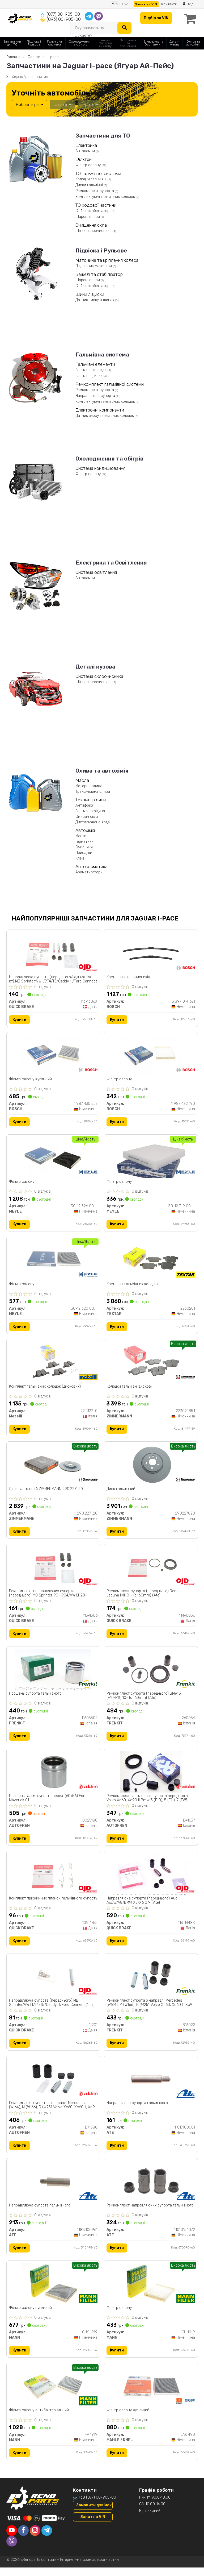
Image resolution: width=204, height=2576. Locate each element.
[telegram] (46, 2539)
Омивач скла (86, 816)
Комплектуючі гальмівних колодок (105, 196)
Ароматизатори (89, 872)
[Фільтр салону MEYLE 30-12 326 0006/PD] (53, 1158)
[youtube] (11, 2539)
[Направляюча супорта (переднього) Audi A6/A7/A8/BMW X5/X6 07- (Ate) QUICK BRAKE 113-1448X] (151, 1879)
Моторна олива (88, 785)
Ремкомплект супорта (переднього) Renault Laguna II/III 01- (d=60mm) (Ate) (145, 1597)
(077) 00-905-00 (63, 14)
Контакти (169, 4)
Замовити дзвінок (94, 2514)
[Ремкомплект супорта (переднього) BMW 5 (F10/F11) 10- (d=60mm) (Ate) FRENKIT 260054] (151, 1673)
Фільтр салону (88, 165)
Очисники (84, 847)
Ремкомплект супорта (95, 190)
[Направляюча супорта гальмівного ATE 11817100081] (151, 2085)
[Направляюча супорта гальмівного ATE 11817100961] (53, 2188)
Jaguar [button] (62, 104)
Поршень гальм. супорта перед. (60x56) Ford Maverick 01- (48, 1803)
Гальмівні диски (89, 375)
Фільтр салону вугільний (30, 1080)
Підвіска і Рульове (101, 250)
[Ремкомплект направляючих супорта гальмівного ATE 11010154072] (151, 2188)
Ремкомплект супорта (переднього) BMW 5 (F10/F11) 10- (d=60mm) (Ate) (144, 1700)
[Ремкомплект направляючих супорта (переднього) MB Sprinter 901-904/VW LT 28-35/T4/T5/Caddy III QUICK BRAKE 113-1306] (53, 1570)
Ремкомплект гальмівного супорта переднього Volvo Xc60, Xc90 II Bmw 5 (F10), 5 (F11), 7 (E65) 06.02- (148, 1803)
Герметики (84, 841)
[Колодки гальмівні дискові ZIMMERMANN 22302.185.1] (151, 1364)
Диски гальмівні (89, 184)
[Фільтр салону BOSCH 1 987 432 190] (151, 1055)
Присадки (83, 852)
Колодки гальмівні (91, 179)
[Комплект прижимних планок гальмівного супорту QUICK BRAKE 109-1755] (53, 1879)
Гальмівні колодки (91, 369)
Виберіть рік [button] (29, 104)
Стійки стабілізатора (94, 210)
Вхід (188, 4)
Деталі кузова (95, 666)
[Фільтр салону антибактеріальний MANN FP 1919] (53, 2394)
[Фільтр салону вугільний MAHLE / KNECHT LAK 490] (151, 2394)
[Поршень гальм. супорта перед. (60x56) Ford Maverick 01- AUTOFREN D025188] (53, 1776)
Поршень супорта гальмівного (35, 1698)
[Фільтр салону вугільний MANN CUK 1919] (53, 2291)
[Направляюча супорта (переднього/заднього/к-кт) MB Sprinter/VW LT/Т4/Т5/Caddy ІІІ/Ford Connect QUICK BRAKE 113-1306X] (53, 953)
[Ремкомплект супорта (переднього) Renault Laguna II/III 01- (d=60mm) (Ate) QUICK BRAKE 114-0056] (151, 1570)
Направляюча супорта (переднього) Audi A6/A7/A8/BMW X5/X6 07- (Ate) (142, 1906)
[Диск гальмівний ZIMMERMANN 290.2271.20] (53, 1467)
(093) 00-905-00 (64, 19)
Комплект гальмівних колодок (133, 1286)
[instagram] (35, 2539)
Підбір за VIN (155, 18)
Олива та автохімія (102, 770)
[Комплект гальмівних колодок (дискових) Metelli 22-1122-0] (53, 1364)
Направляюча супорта (95, 395)
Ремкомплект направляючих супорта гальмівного (150, 2212)
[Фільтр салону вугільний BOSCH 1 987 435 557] (53, 1055)
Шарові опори (88, 216)
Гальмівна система (102, 354)
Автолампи (85, 150)
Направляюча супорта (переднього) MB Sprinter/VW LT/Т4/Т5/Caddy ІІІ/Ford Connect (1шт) (52, 2009)
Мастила (83, 835)
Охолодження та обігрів (109, 458)
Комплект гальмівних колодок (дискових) (45, 1389)
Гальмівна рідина (90, 810)
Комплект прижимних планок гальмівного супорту (45, 1906)
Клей (79, 858)
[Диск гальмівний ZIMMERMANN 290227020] (151, 1467)
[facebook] (23, 2539)
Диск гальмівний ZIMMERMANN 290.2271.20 (46, 1492)
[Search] (124, 28)
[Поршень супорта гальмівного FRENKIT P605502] (53, 1673)
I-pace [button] (89, 104)
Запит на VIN (146, 4)
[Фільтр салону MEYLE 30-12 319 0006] (151, 1158)
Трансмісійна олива (92, 791)
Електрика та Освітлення (111, 562)
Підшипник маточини (94, 265)
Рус (125, 4)
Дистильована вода (92, 822)
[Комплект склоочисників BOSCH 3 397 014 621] (151, 953)
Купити (20, 1019)
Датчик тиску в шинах (95, 299)
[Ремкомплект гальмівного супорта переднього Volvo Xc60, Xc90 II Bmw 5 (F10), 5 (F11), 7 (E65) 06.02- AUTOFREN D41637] (151, 1776)
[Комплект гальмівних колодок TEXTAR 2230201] (151, 1261)
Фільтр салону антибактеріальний (39, 2418)
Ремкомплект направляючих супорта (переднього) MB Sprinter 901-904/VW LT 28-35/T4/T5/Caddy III (48, 1597)
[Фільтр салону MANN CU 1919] (151, 2291)
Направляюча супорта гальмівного (137, 2110)
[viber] (11, 2549)
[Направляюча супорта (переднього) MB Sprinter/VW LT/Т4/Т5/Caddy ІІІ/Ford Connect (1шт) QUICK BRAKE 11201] (53, 1982)
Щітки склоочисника (94, 230)
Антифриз (84, 805)
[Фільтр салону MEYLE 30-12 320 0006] (53, 1261)
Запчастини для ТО (102, 135)
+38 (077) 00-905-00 (97, 2506)
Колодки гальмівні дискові (129, 1389)
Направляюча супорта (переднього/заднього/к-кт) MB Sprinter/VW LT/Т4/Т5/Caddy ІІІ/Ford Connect (53, 979)
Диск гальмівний (121, 1492)
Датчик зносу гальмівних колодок (105, 415)
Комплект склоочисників (128, 977)
